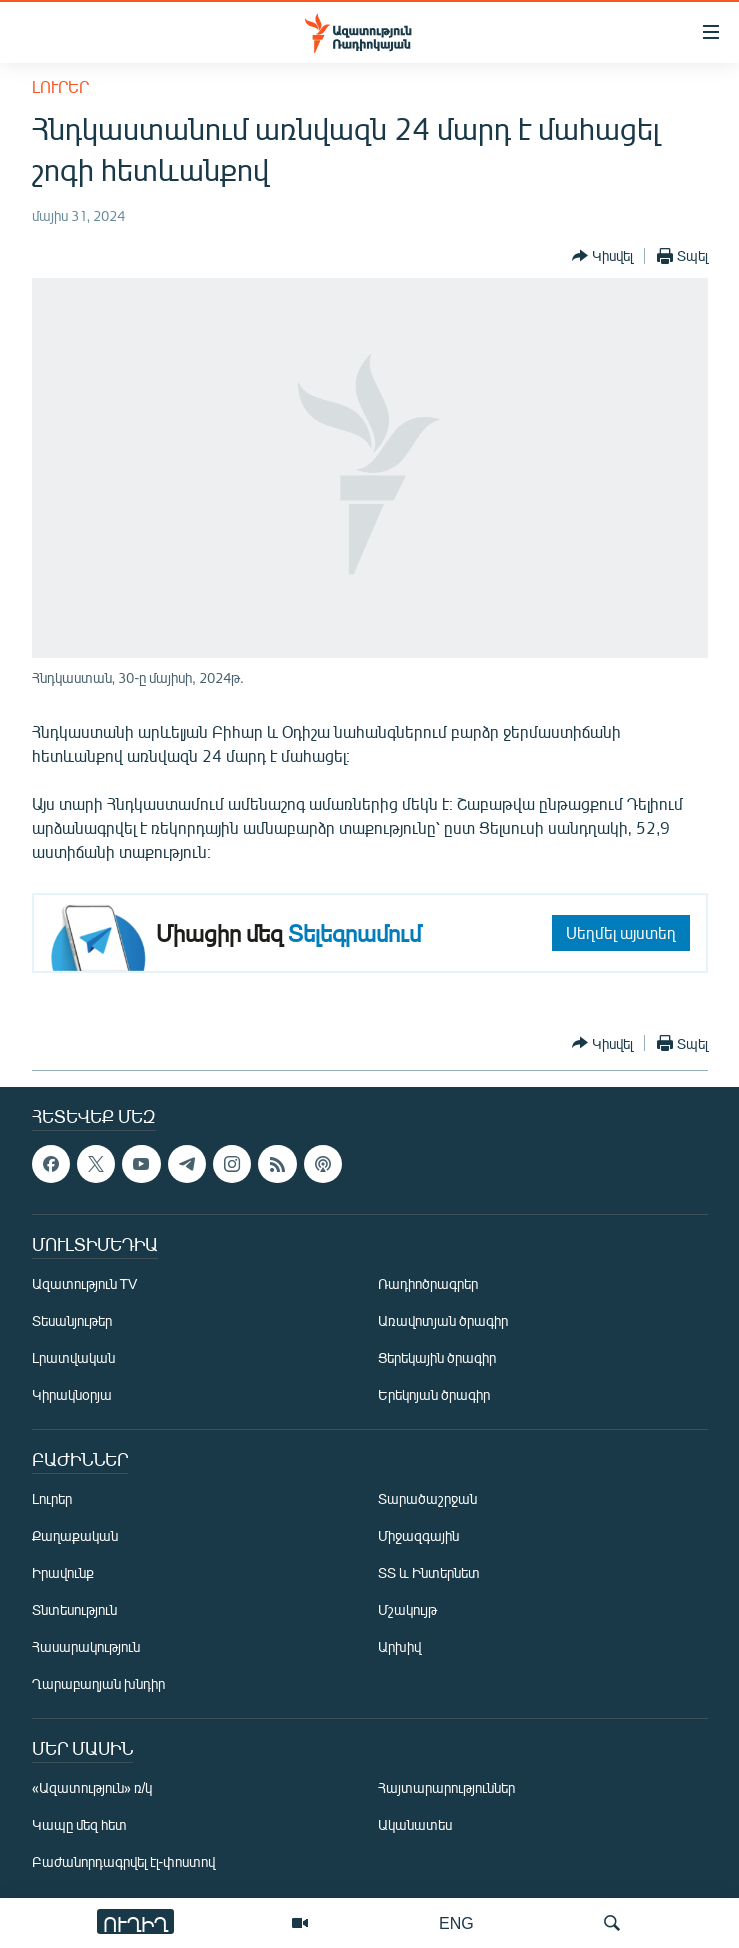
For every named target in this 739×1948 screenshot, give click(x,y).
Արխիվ (399, 1646)
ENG (456, 1922)
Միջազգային (418, 1535)
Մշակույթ (407, 1609)
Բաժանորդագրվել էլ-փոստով (124, 1861)
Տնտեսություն (74, 1609)
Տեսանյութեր (72, 1320)
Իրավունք (63, 1572)
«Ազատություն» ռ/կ (92, 1787)
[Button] (602, 256)
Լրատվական (73, 1357)
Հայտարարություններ (446, 1787)
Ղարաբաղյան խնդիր (98, 1683)
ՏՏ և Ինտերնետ (429, 1572)
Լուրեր (60, 86)
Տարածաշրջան (427, 1498)
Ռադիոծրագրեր (428, 1283)
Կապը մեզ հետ (79, 1824)
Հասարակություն (86, 1646)
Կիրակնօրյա (72, 1394)
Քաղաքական (75, 1535)
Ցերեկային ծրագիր (437, 1357)
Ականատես (415, 1824)
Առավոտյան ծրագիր (443, 1320)
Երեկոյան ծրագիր (434, 1394)
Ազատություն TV (85, 1283)
